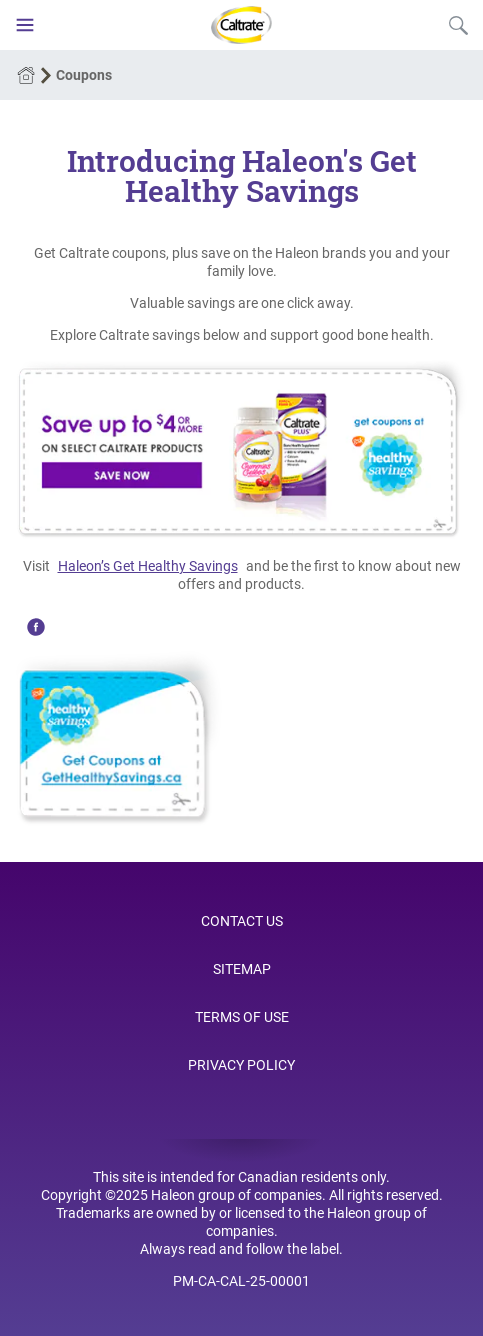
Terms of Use (242, 1017)
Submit (458, 25)
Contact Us (242, 921)
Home (26, 75)
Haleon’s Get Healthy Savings (148, 566)
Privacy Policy (241, 1065)
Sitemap (242, 969)
